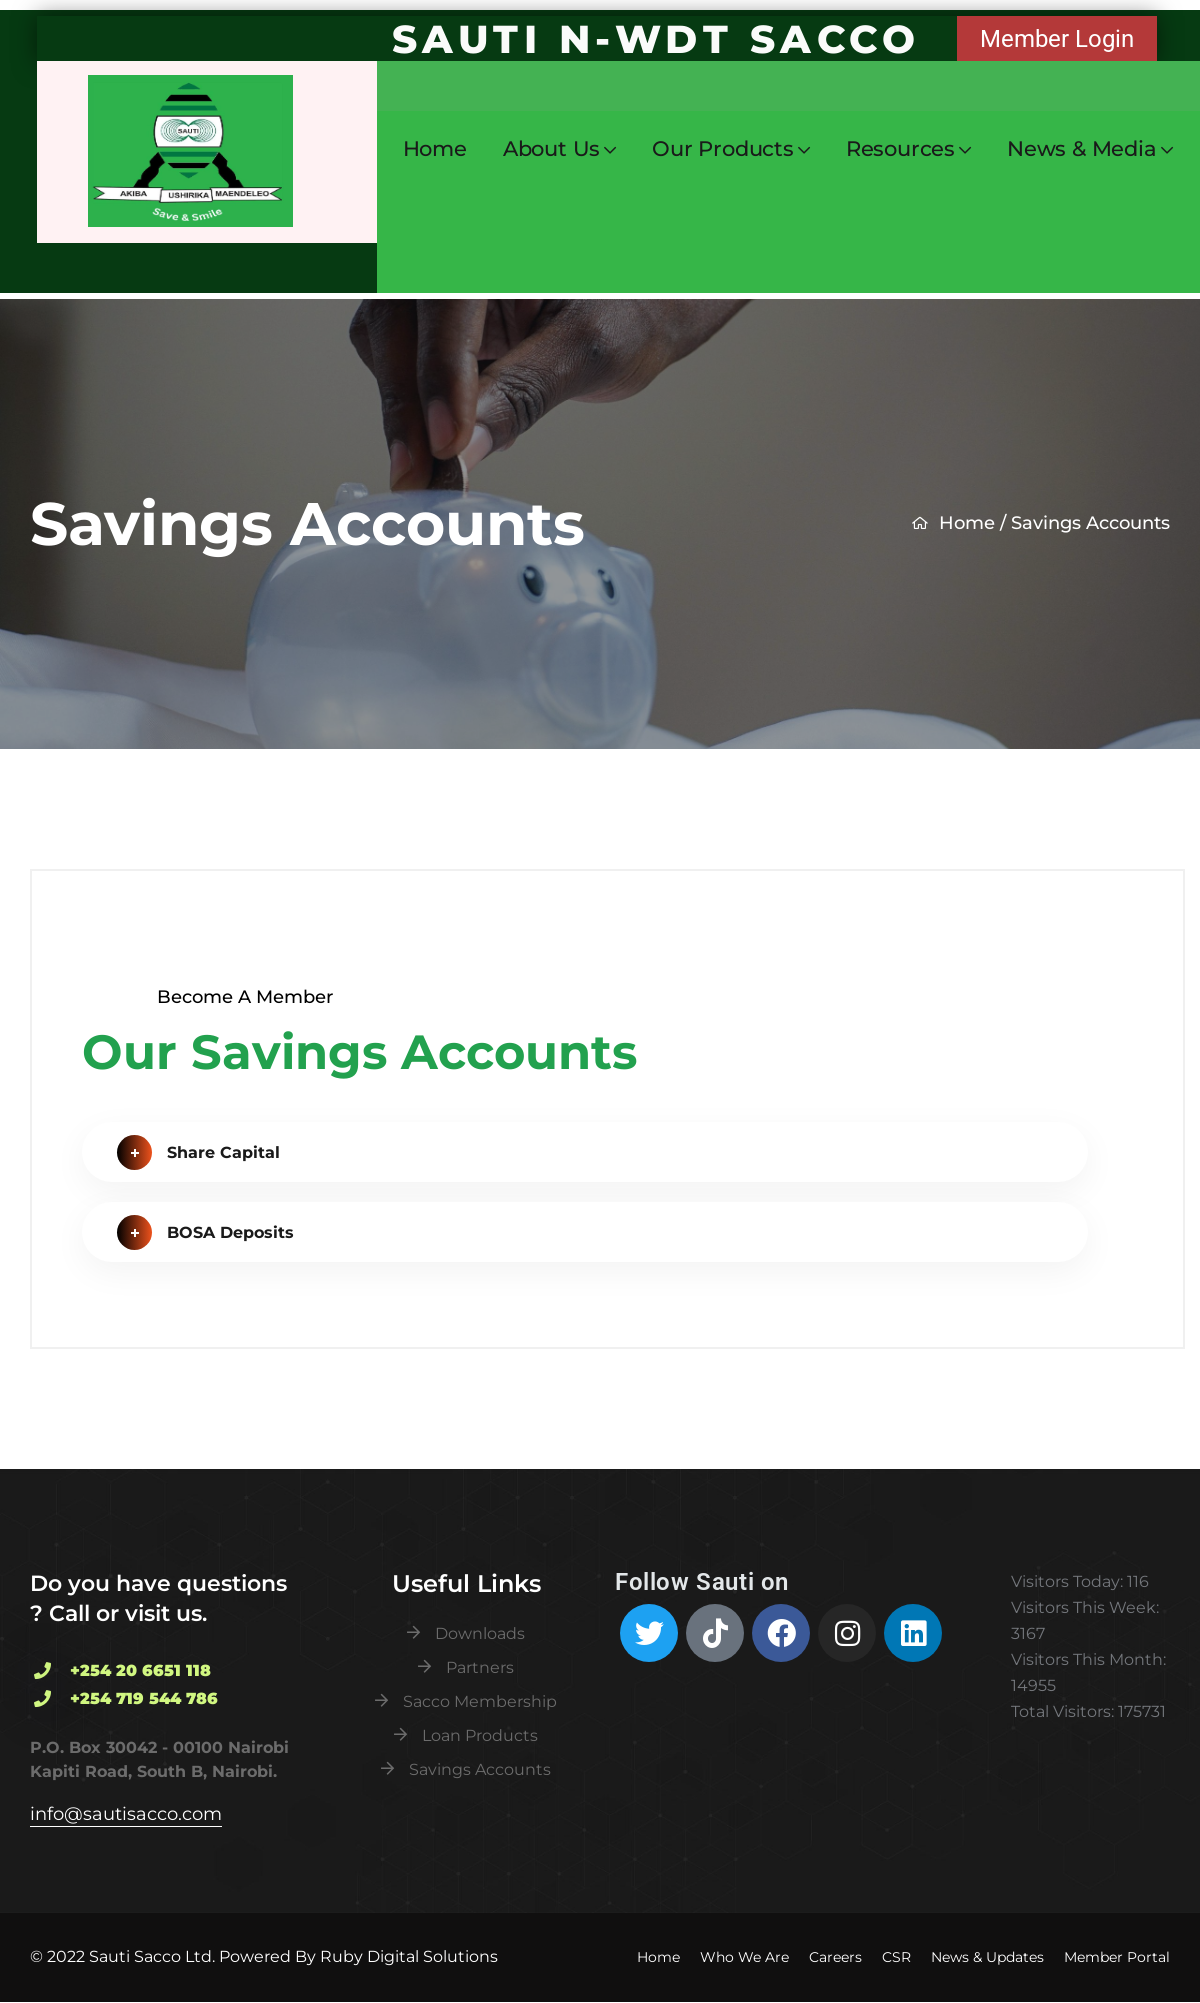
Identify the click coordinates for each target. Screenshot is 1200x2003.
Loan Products (480, 1735)
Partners (480, 1667)
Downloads (480, 1633)
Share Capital (198, 1155)
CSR (896, 1957)
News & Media (1082, 149)
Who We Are (744, 1957)
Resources (900, 149)
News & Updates (987, 1957)
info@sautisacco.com (126, 1814)
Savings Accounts (480, 1769)
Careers (835, 1957)
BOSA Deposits (205, 1235)
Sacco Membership (480, 1701)
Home (435, 148)
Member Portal (1117, 1957)
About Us (551, 149)
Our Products (723, 149)
